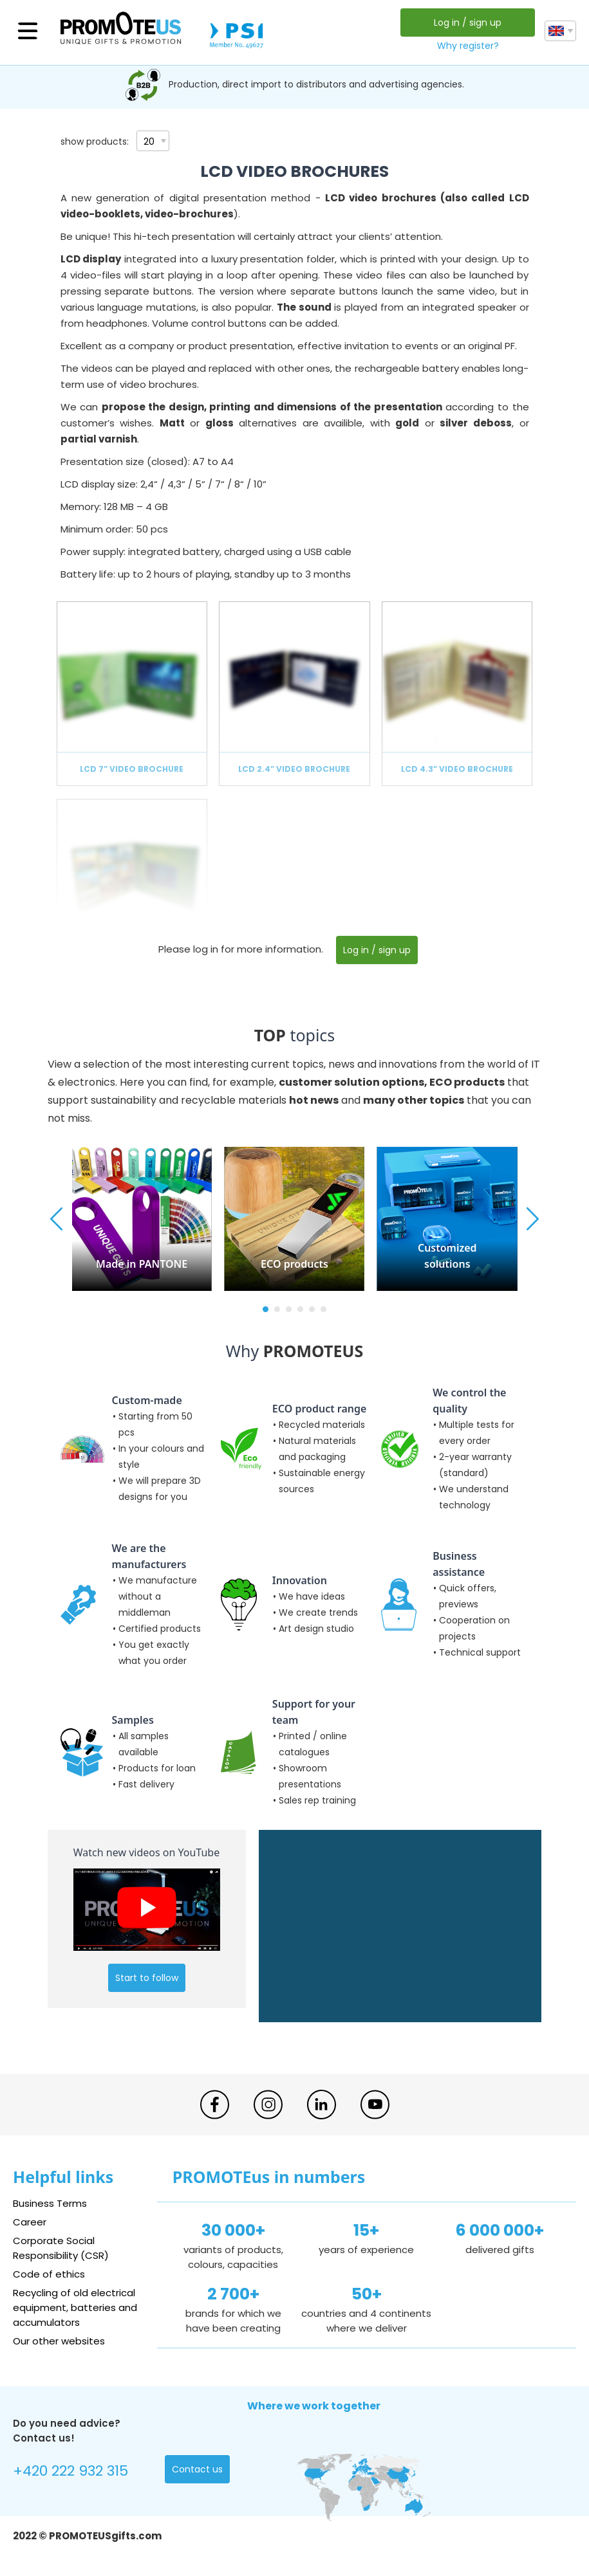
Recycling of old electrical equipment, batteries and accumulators (75, 2307)
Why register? (468, 45)
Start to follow (146, 1977)
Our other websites (59, 2341)
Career (29, 2222)
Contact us (197, 2469)
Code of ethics (49, 2274)
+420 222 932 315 (70, 2471)
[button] (265, 1309)
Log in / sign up (467, 22)
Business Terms (50, 2203)
